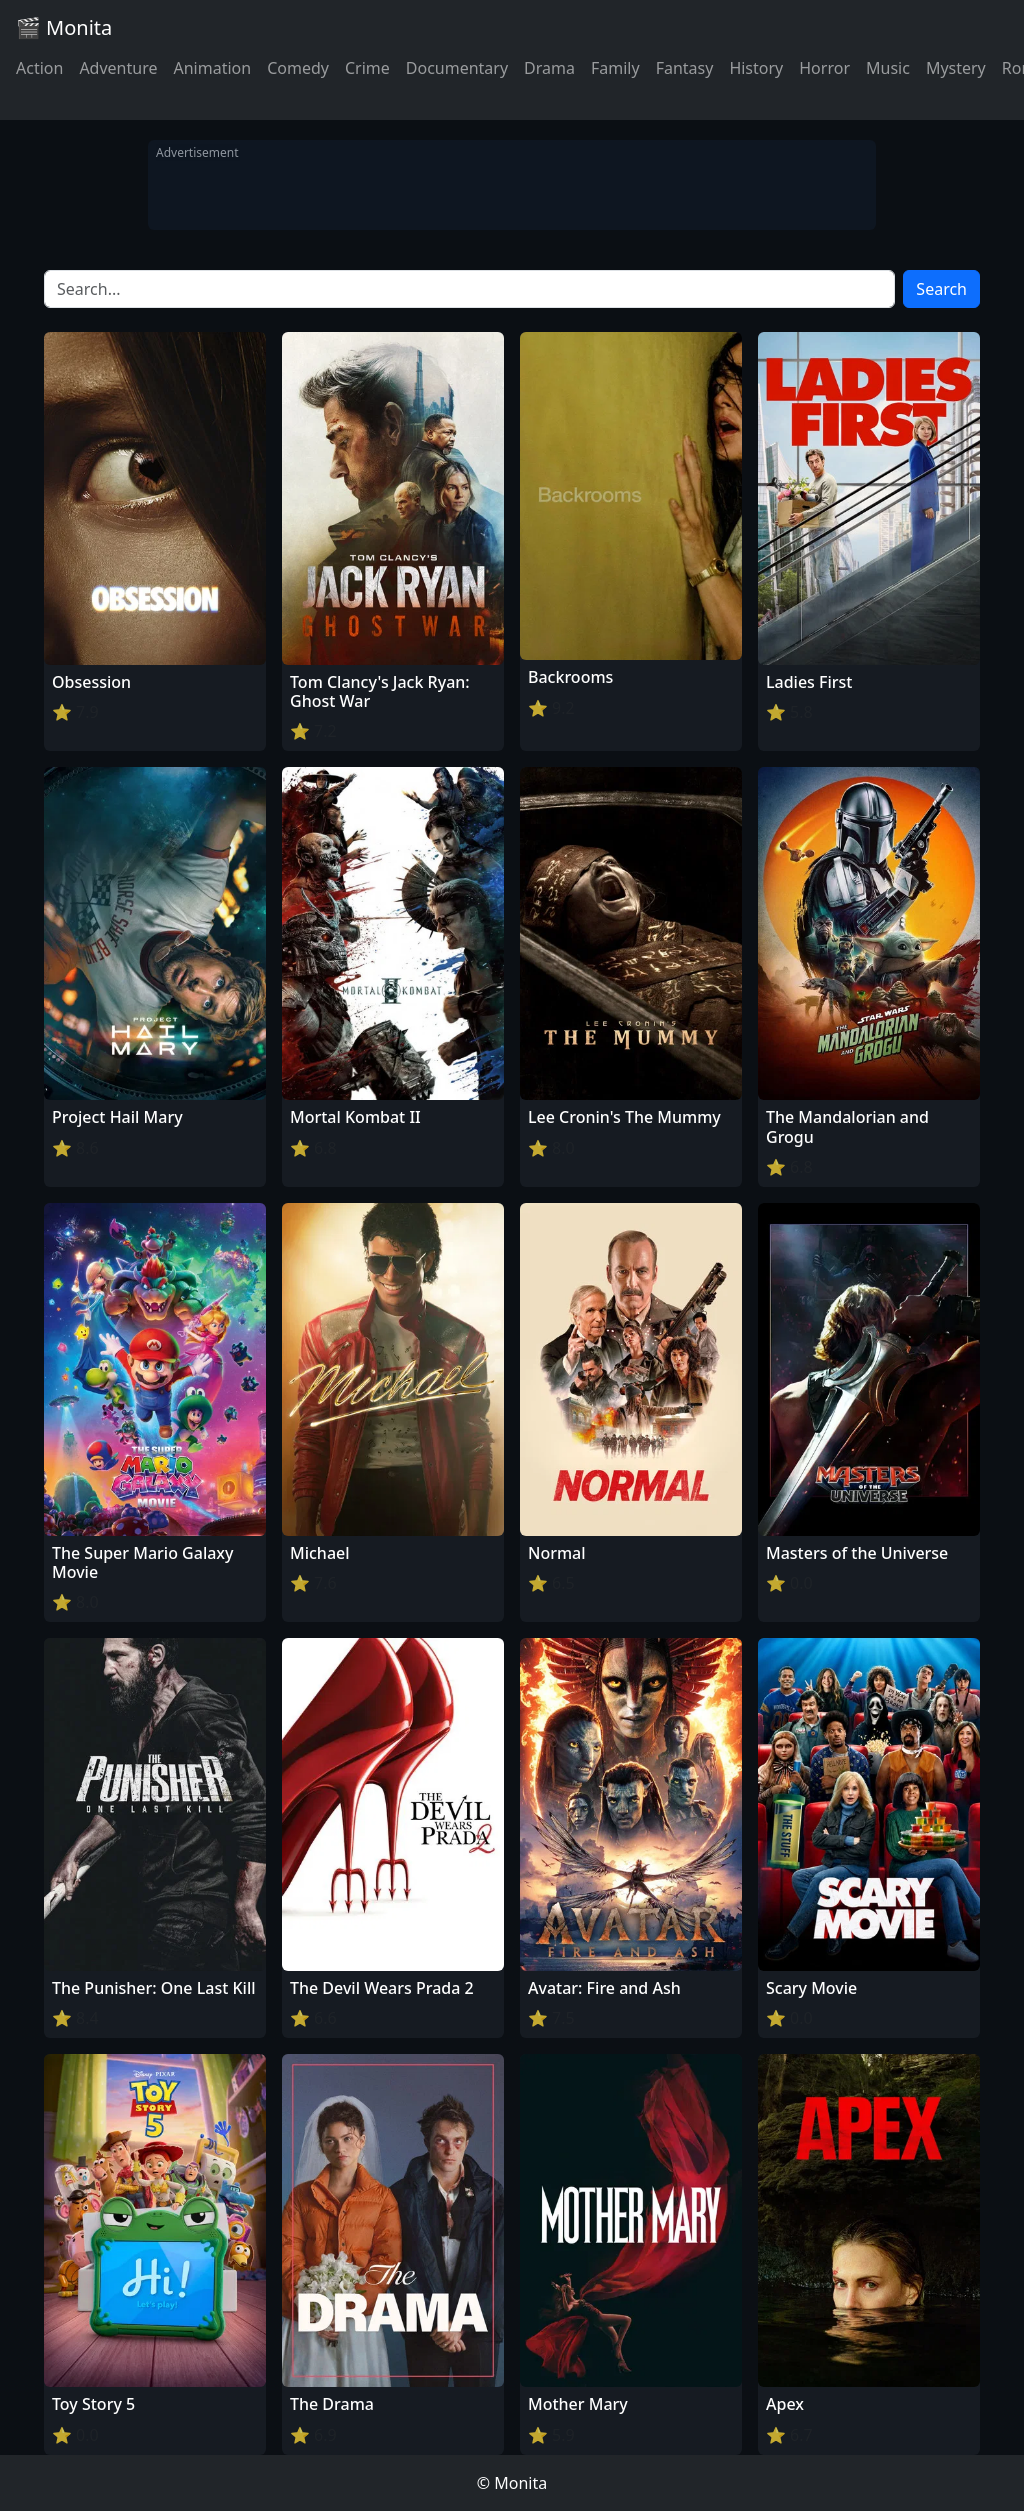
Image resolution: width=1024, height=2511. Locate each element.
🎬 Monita (64, 27)
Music (888, 68)
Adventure (118, 68)
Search (941, 289)
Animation (212, 68)
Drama (549, 68)
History (756, 68)
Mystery (956, 68)
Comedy (298, 68)
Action (39, 68)
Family (615, 68)
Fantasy (685, 68)
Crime (367, 68)
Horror (824, 68)
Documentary (457, 68)
